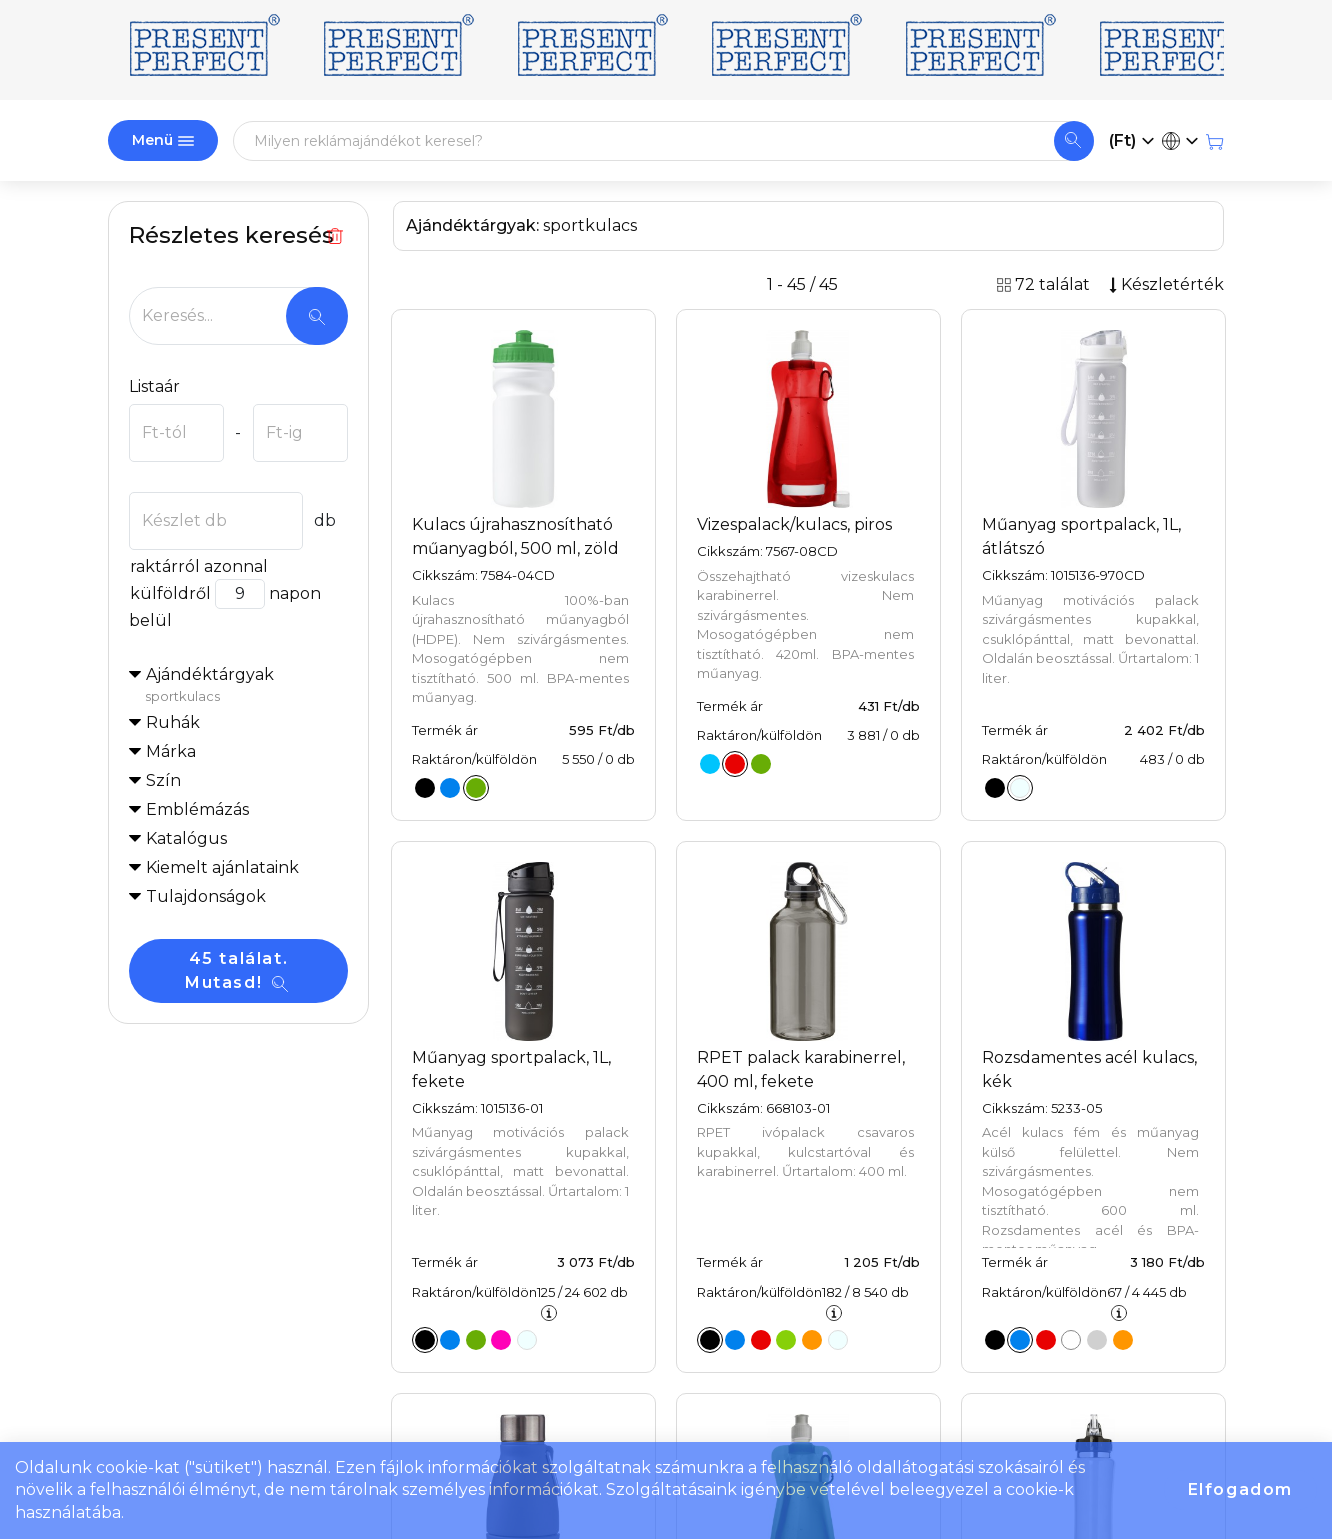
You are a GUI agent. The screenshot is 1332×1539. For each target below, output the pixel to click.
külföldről (170, 593)
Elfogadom (1240, 1489)
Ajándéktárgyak (246, 686)
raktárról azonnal (198, 566)
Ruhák (173, 722)
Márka (171, 751)
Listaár (154, 386)
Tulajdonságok (206, 896)
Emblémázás (197, 809)
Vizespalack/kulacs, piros (794, 524)
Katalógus (186, 838)
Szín (163, 780)
